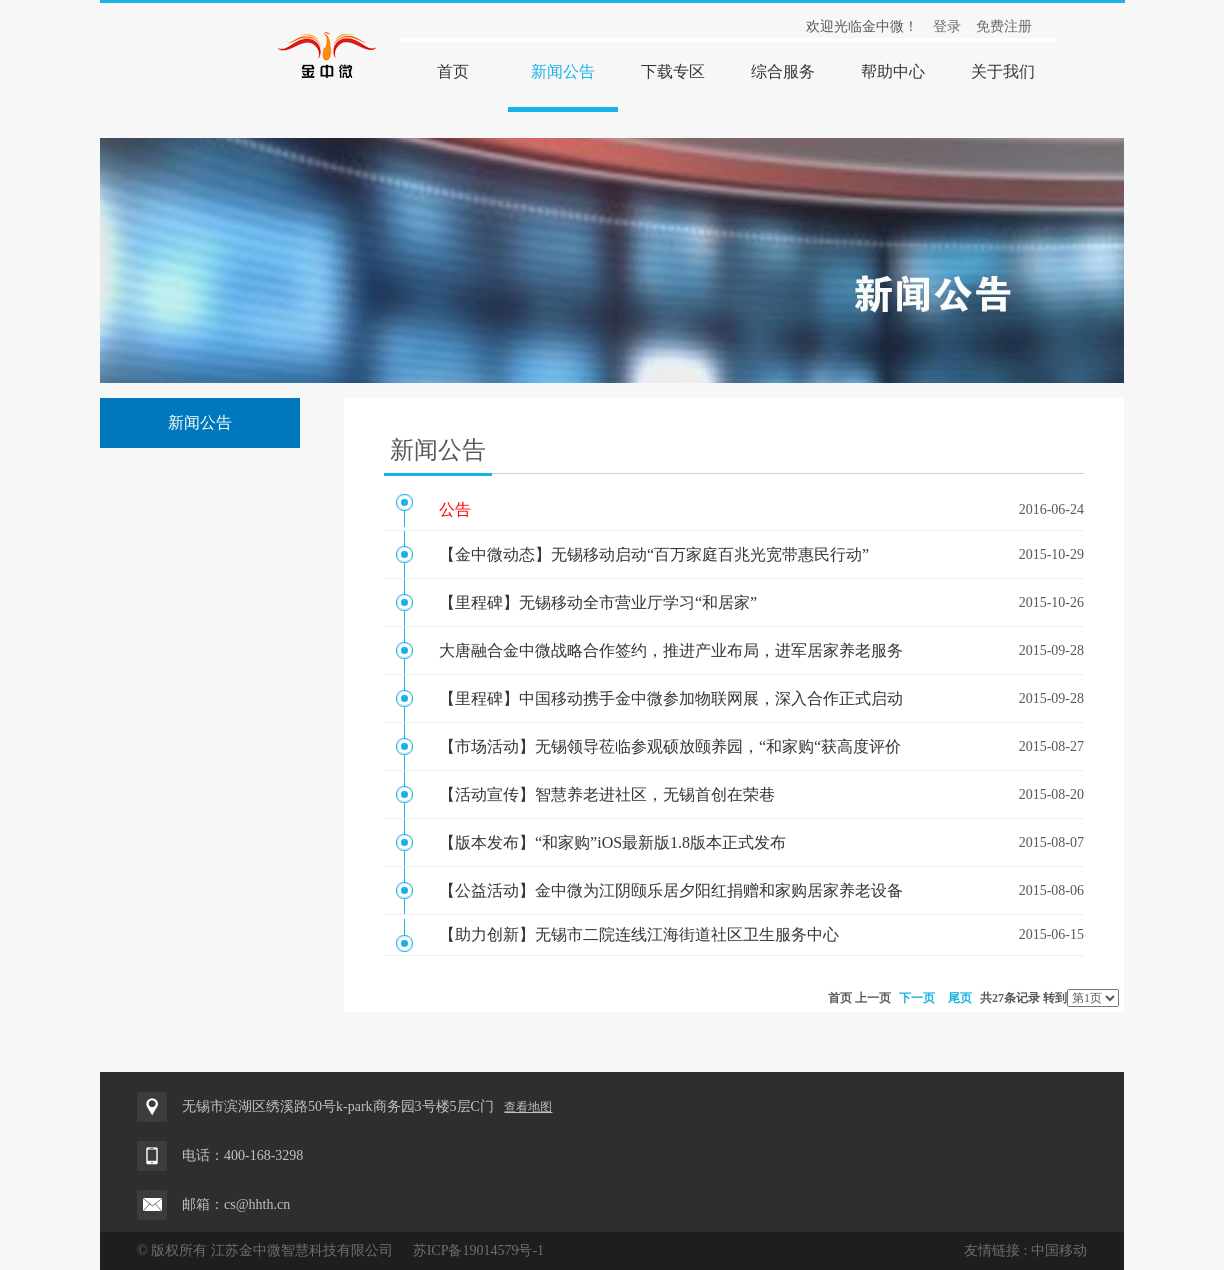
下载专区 (673, 71)
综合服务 (783, 71)
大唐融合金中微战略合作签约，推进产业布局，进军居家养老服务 (671, 650)
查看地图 (528, 1107)
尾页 (960, 998)
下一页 (917, 998)
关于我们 (1003, 71)
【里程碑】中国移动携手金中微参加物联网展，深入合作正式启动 (671, 698)
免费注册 (1004, 26)
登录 (947, 26)
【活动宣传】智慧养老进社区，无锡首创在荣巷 (607, 794)
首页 (453, 71)
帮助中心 (893, 71)
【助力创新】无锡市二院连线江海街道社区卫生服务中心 (639, 934)
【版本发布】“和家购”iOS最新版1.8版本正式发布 (612, 842)
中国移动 (1059, 1250)
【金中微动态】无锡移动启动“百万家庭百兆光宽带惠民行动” (654, 554)
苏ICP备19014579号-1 (478, 1250)
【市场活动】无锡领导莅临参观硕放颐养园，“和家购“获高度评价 (670, 746)
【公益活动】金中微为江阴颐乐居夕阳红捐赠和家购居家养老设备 (671, 890)
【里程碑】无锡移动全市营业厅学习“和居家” (598, 602)
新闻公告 (563, 71)
